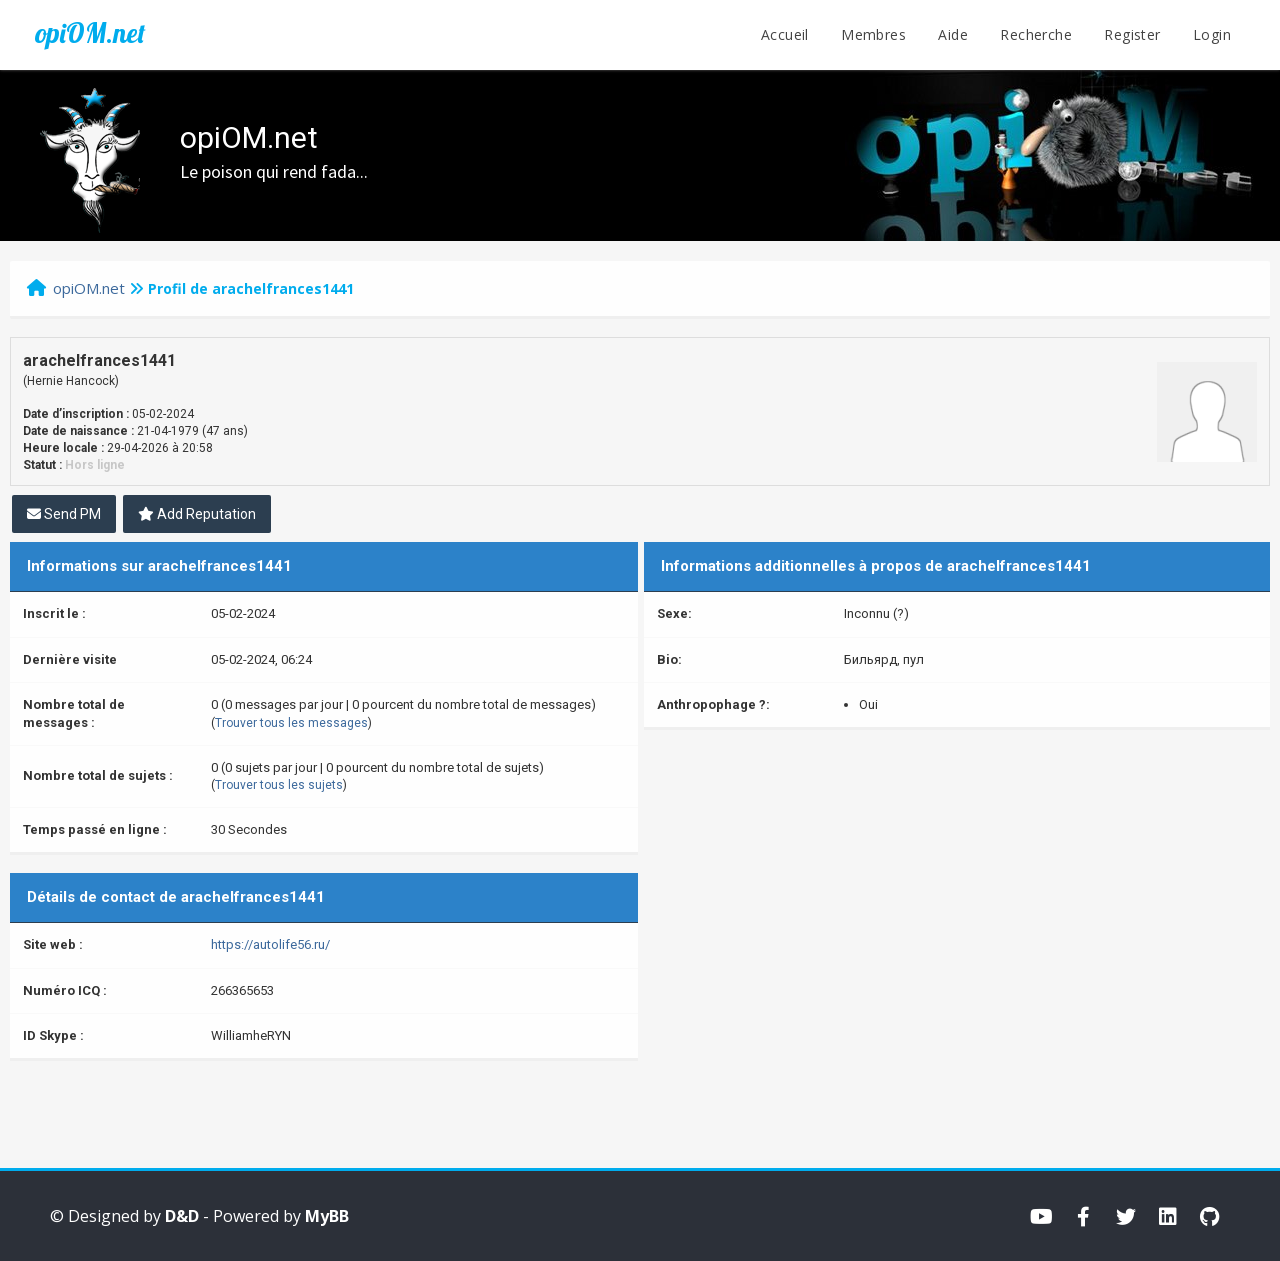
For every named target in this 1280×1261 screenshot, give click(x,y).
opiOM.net (90, 33)
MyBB (327, 1216)
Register (1132, 34)
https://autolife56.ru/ (270, 944)
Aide (953, 34)
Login (1212, 34)
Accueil (785, 34)
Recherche (1036, 34)
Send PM (64, 514)
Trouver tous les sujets (279, 785)
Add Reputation (197, 514)
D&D (182, 1216)
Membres (873, 34)
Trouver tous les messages (291, 723)
